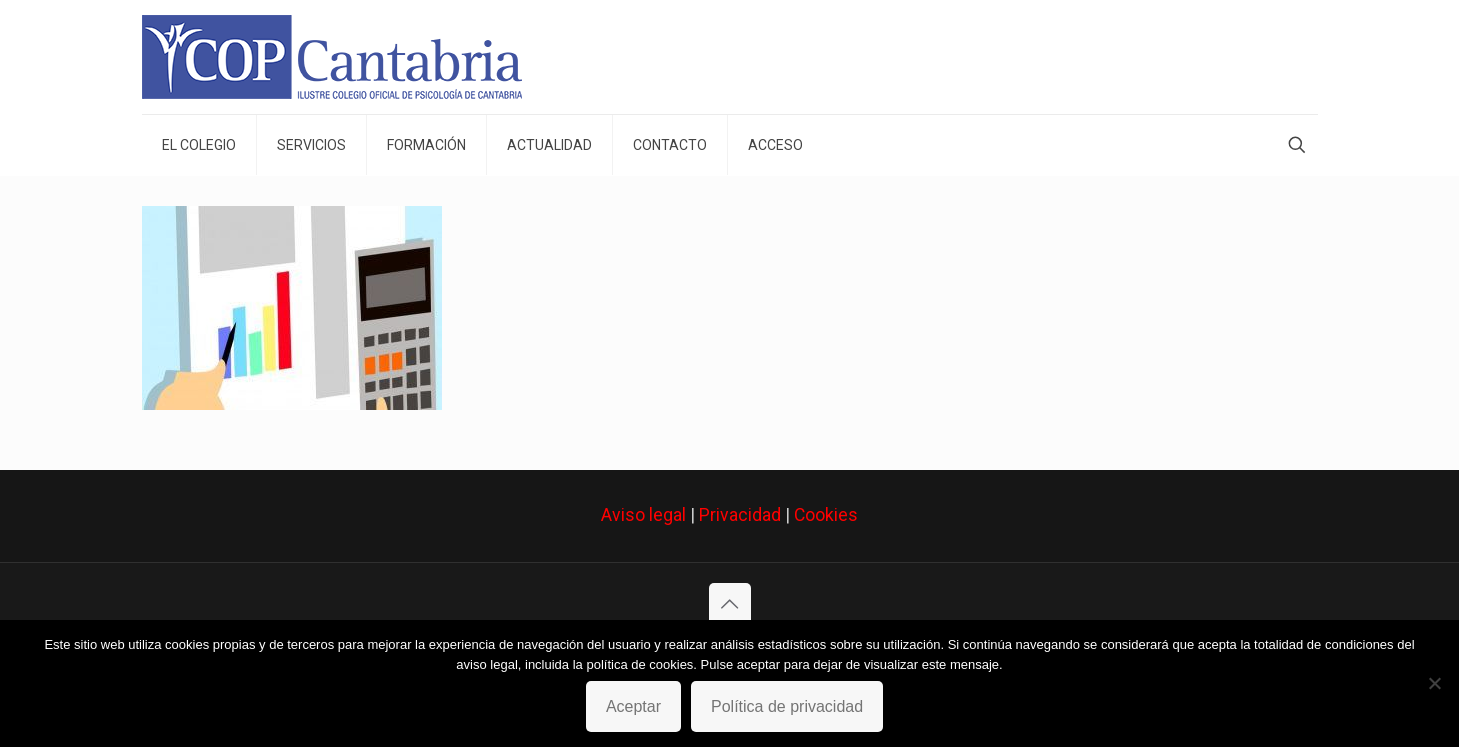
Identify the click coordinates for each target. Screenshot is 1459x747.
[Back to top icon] (730, 604)
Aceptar (633, 706)
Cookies (826, 515)
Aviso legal (643, 515)
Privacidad (740, 515)
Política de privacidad (787, 706)
